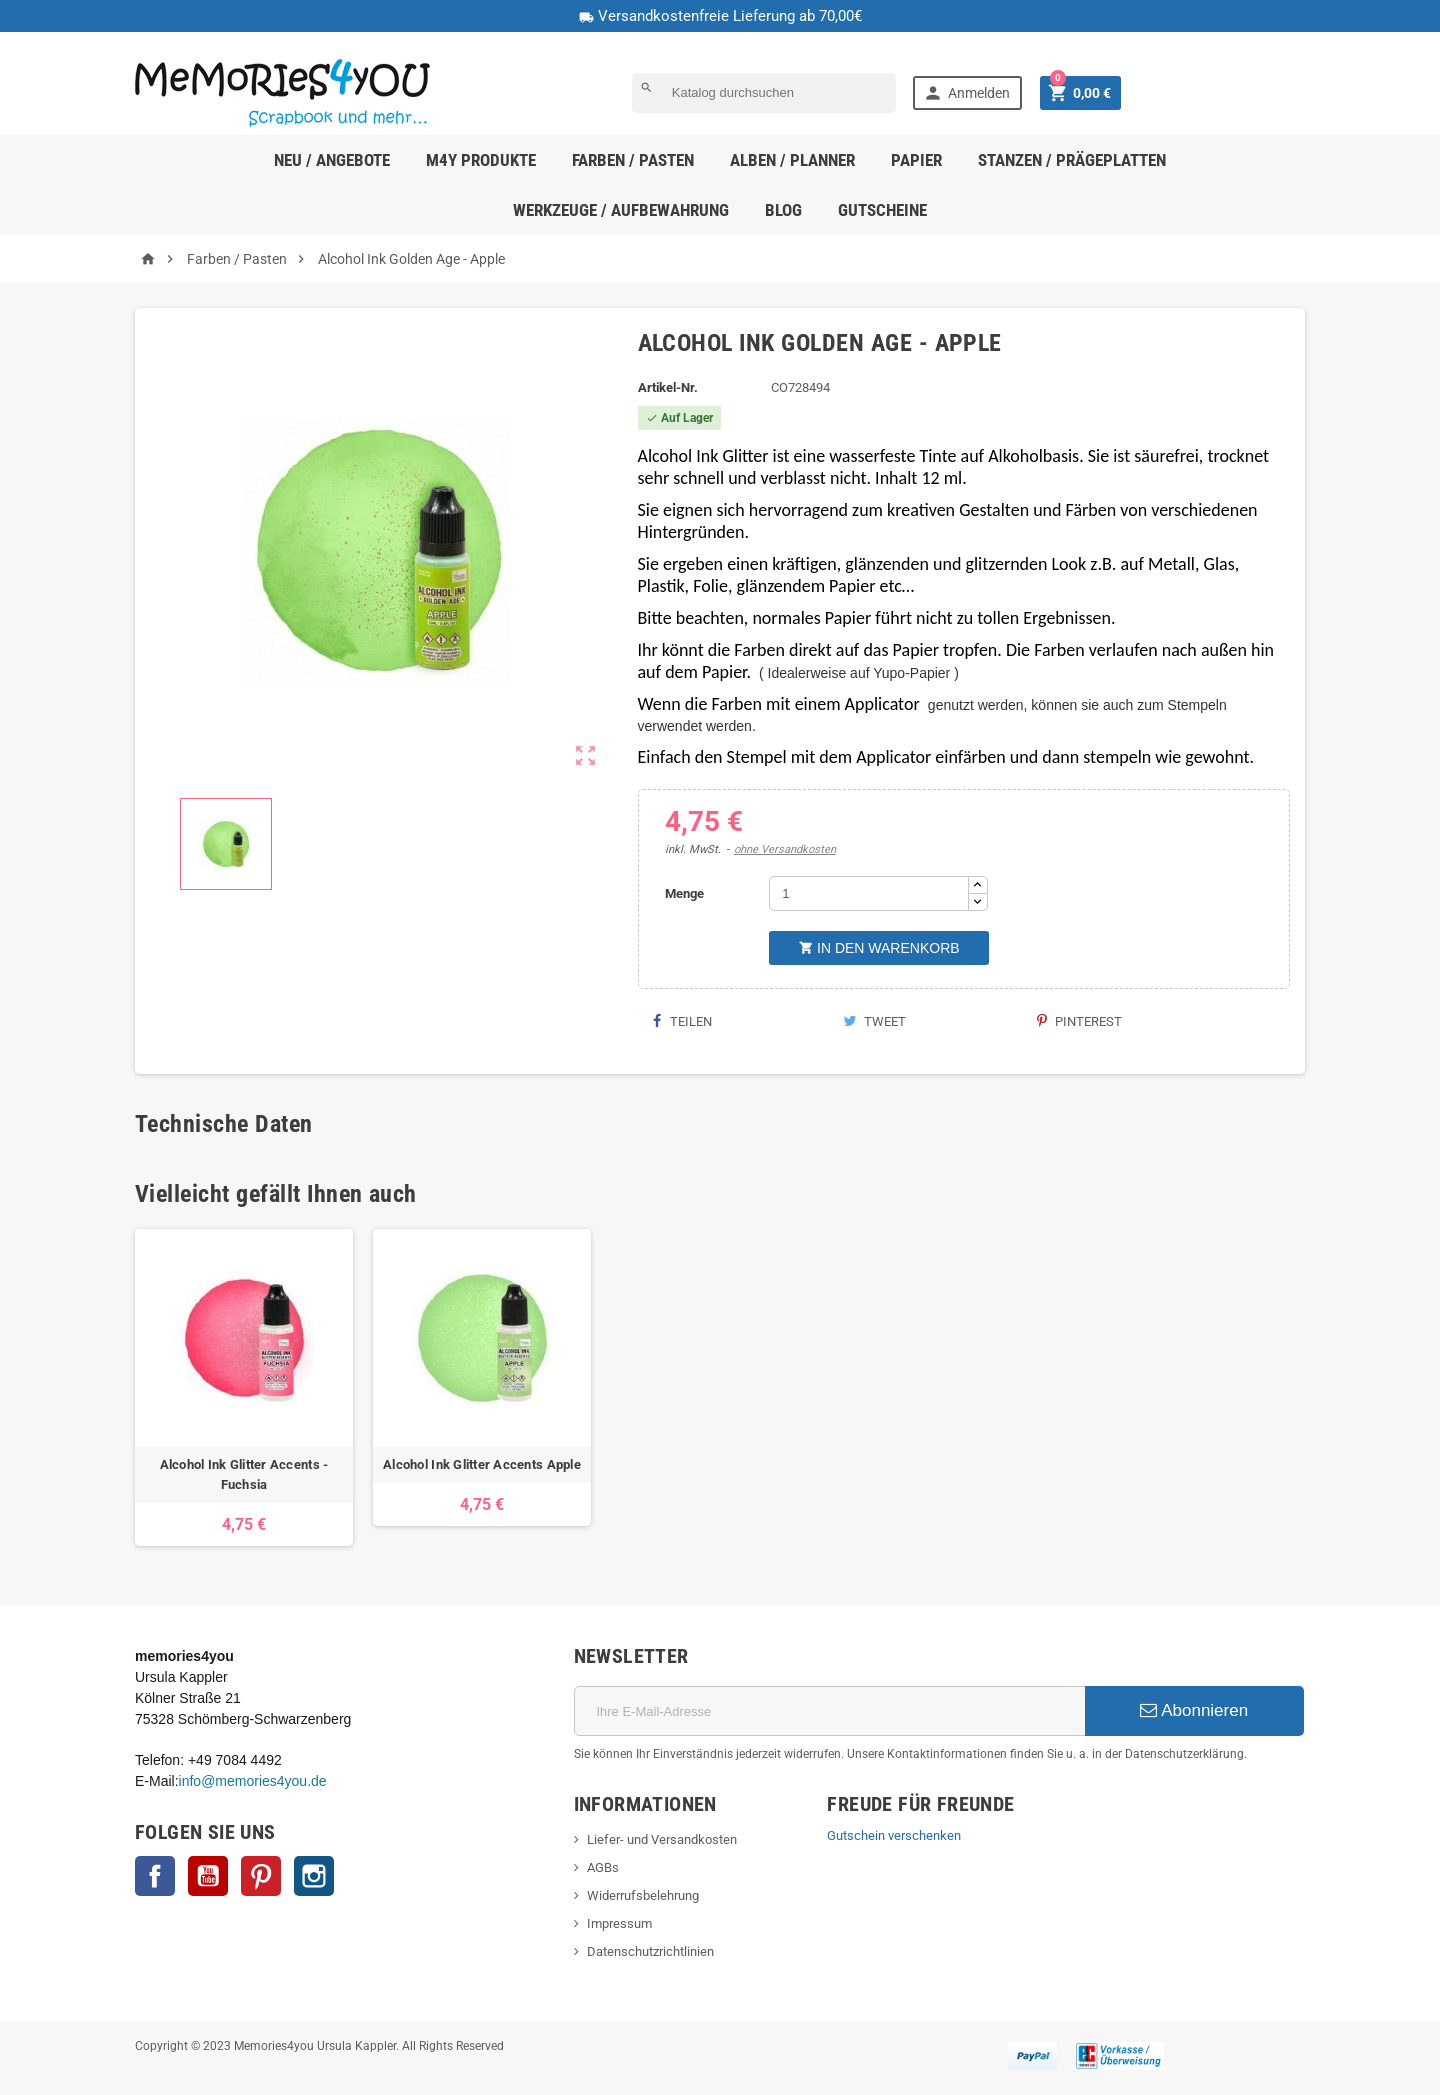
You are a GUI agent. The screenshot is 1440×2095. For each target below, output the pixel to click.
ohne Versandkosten (785, 849)
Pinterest (1079, 1021)
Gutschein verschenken (894, 1835)
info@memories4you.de (253, 1781)
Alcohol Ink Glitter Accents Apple (482, 1464)
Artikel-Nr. (668, 387)
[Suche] (764, 93)
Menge (684, 893)
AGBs (603, 1867)
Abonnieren (1194, 1710)
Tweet (874, 1021)
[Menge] (869, 893)
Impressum (619, 1923)
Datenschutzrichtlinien (650, 1951)
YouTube (208, 1876)
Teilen (682, 1021)
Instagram (314, 1876)
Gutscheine (882, 210)
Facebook (155, 1876)
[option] (244, 1387)
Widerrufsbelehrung (643, 1895)
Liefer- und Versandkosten (662, 1839)
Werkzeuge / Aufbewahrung (621, 210)
